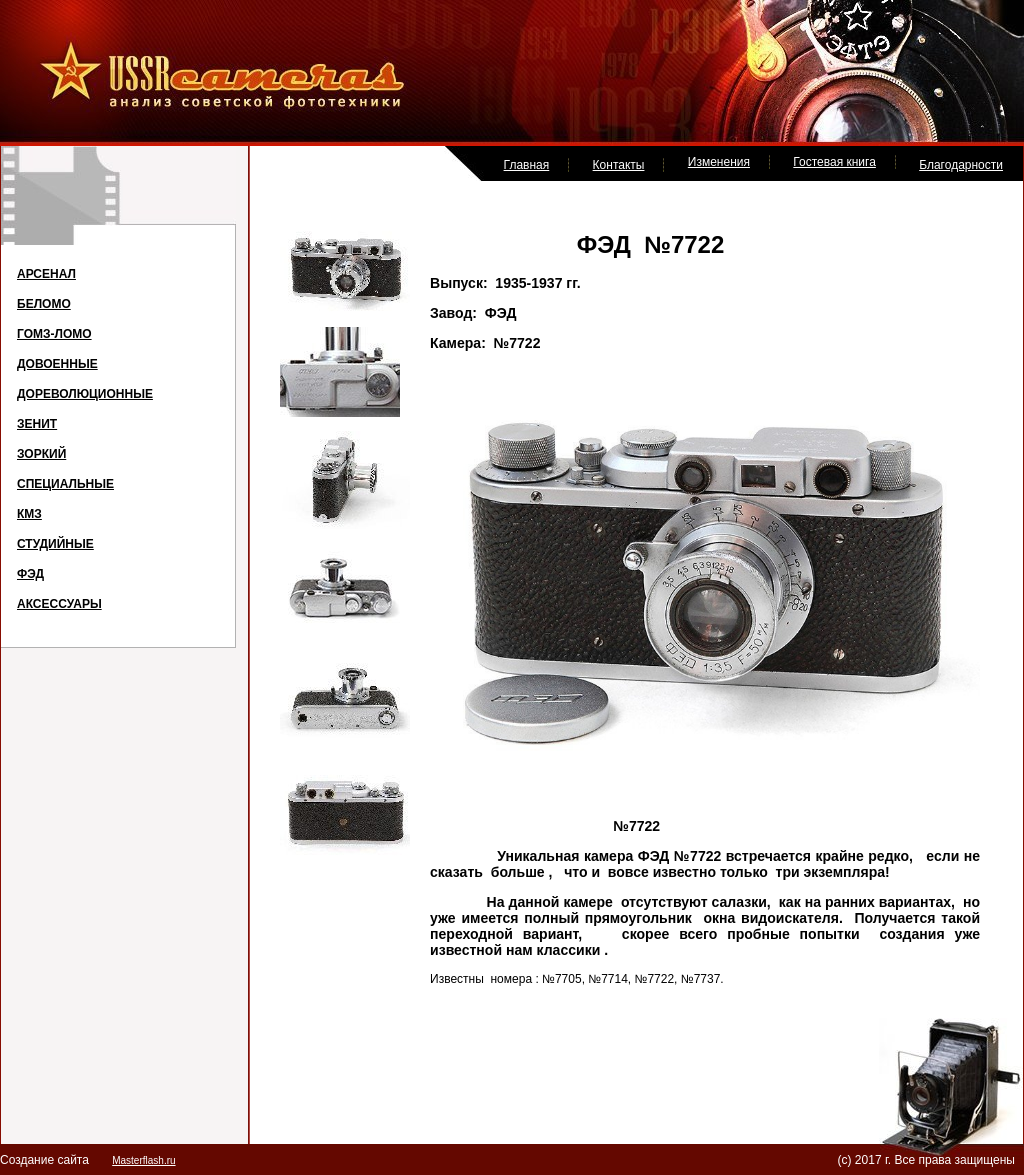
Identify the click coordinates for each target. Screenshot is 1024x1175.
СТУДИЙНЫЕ (55, 544)
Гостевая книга (834, 162)
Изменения (719, 162)
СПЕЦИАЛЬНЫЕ (65, 484)
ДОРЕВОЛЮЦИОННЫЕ (85, 394)
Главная (527, 165)
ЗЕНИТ (37, 424)
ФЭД (30, 574)
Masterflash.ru (143, 1160)
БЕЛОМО (44, 304)
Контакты (619, 165)
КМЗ (29, 514)
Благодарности (961, 165)
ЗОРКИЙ (41, 454)
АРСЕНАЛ (46, 274)
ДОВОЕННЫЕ (57, 364)
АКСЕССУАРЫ (59, 604)
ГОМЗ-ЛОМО (54, 334)
